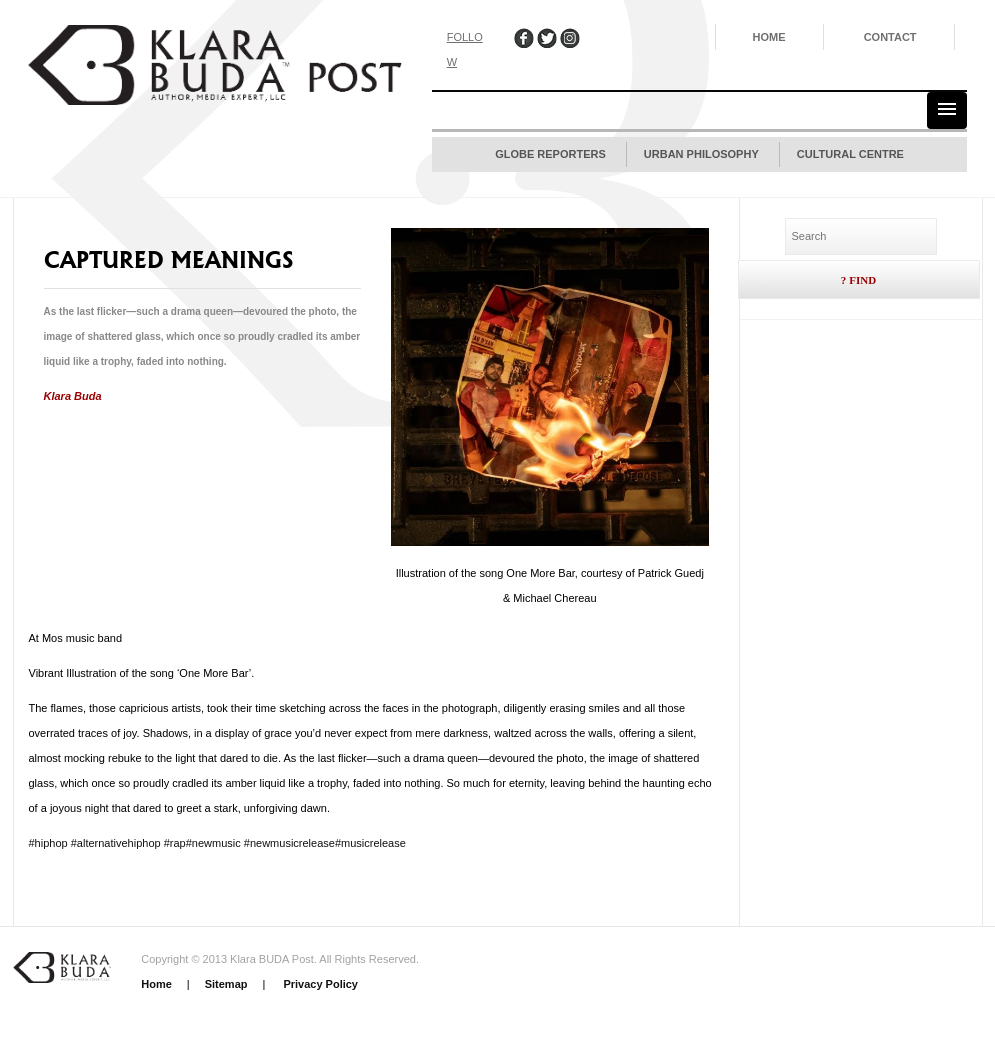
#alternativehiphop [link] (116, 843)
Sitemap (226, 984)
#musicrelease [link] (370, 843)
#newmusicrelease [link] (289, 843)
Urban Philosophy (701, 154)
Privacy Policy (319, 984)
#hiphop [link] (48, 843)
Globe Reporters (550, 154)
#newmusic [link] (213, 843)
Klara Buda (73, 396)
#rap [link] (175, 843)
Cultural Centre (850, 154)
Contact (890, 37)
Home (769, 37)
